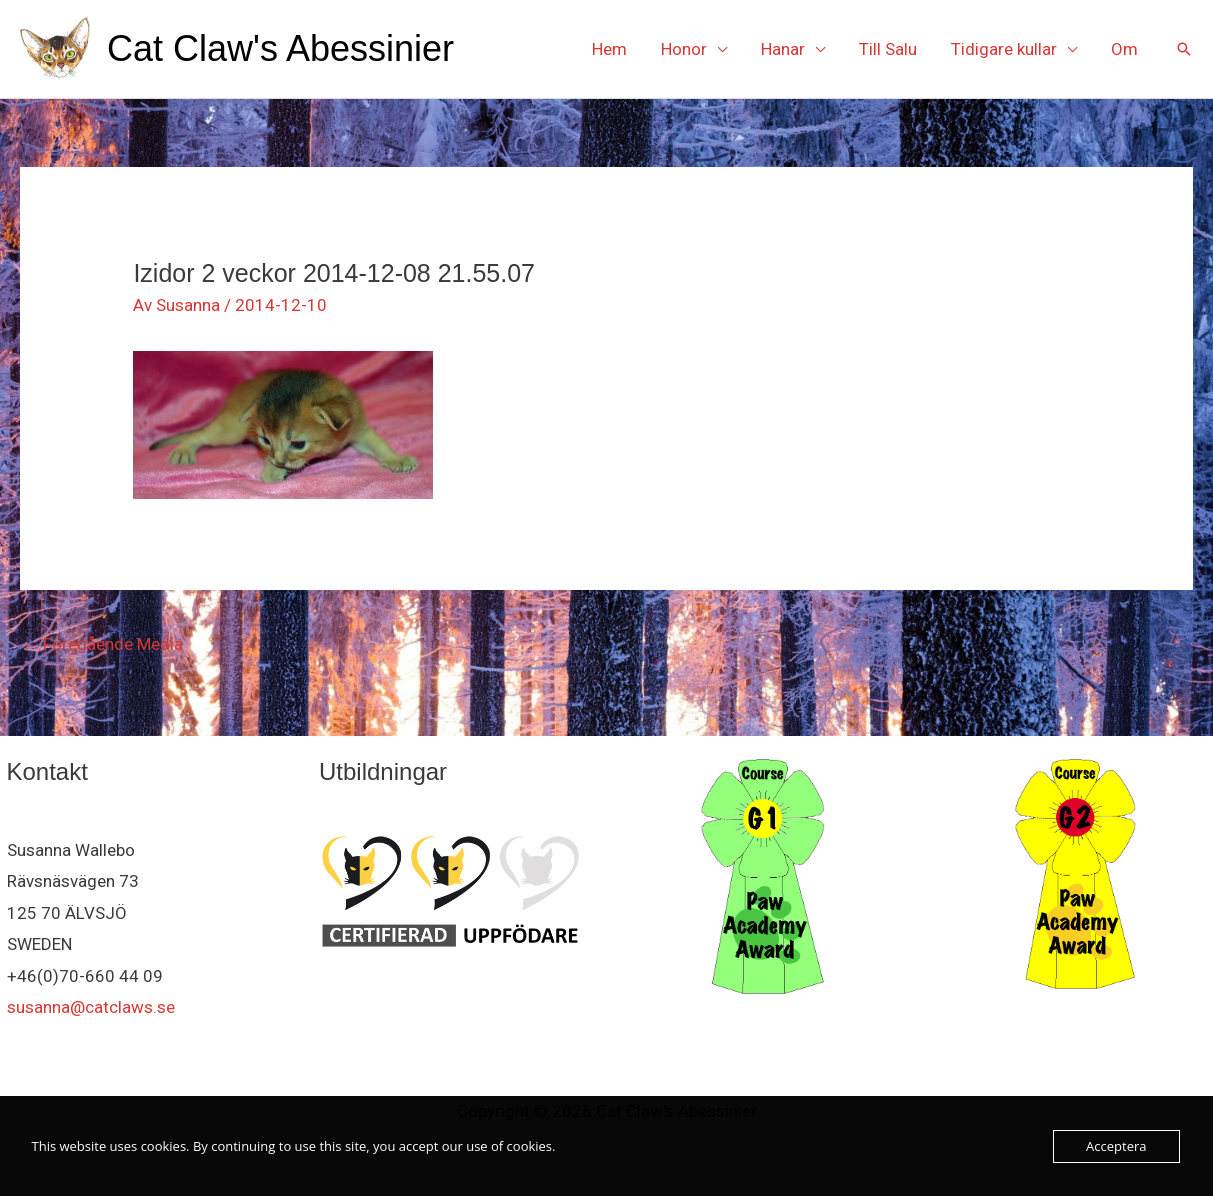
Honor (684, 49)
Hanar (783, 49)
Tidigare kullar (1004, 49)
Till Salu (888, 49)
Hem (609, 49)
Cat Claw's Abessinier (280, 48)
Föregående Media (102, 644)
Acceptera (1116, 1146)
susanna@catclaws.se (91, 1007)
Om (1124, 49)
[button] (1184, 49)
